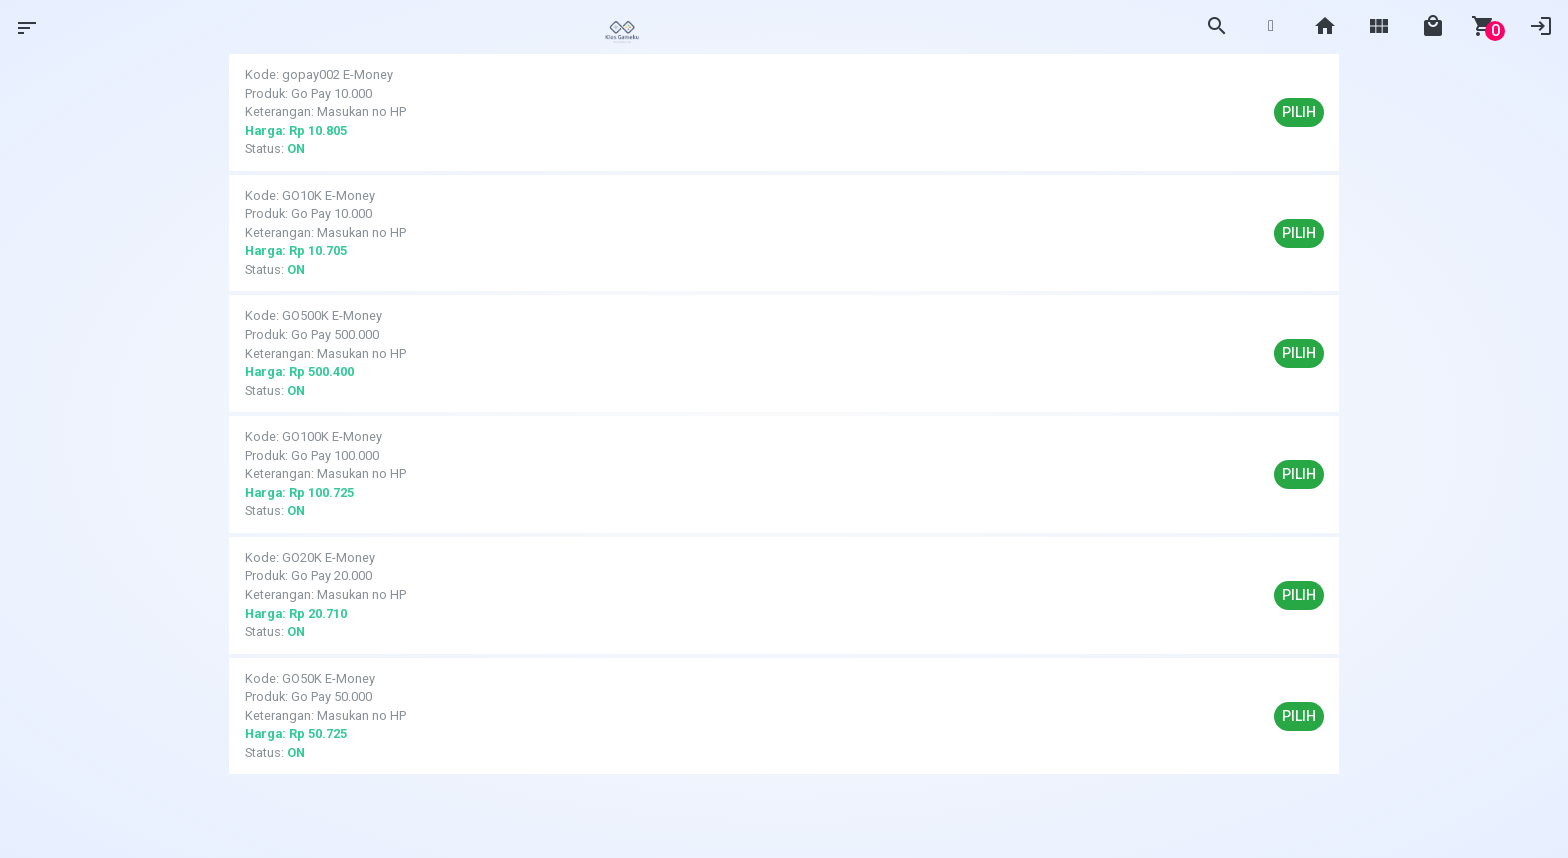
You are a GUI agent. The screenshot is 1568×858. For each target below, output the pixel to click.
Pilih (1299, 112)
